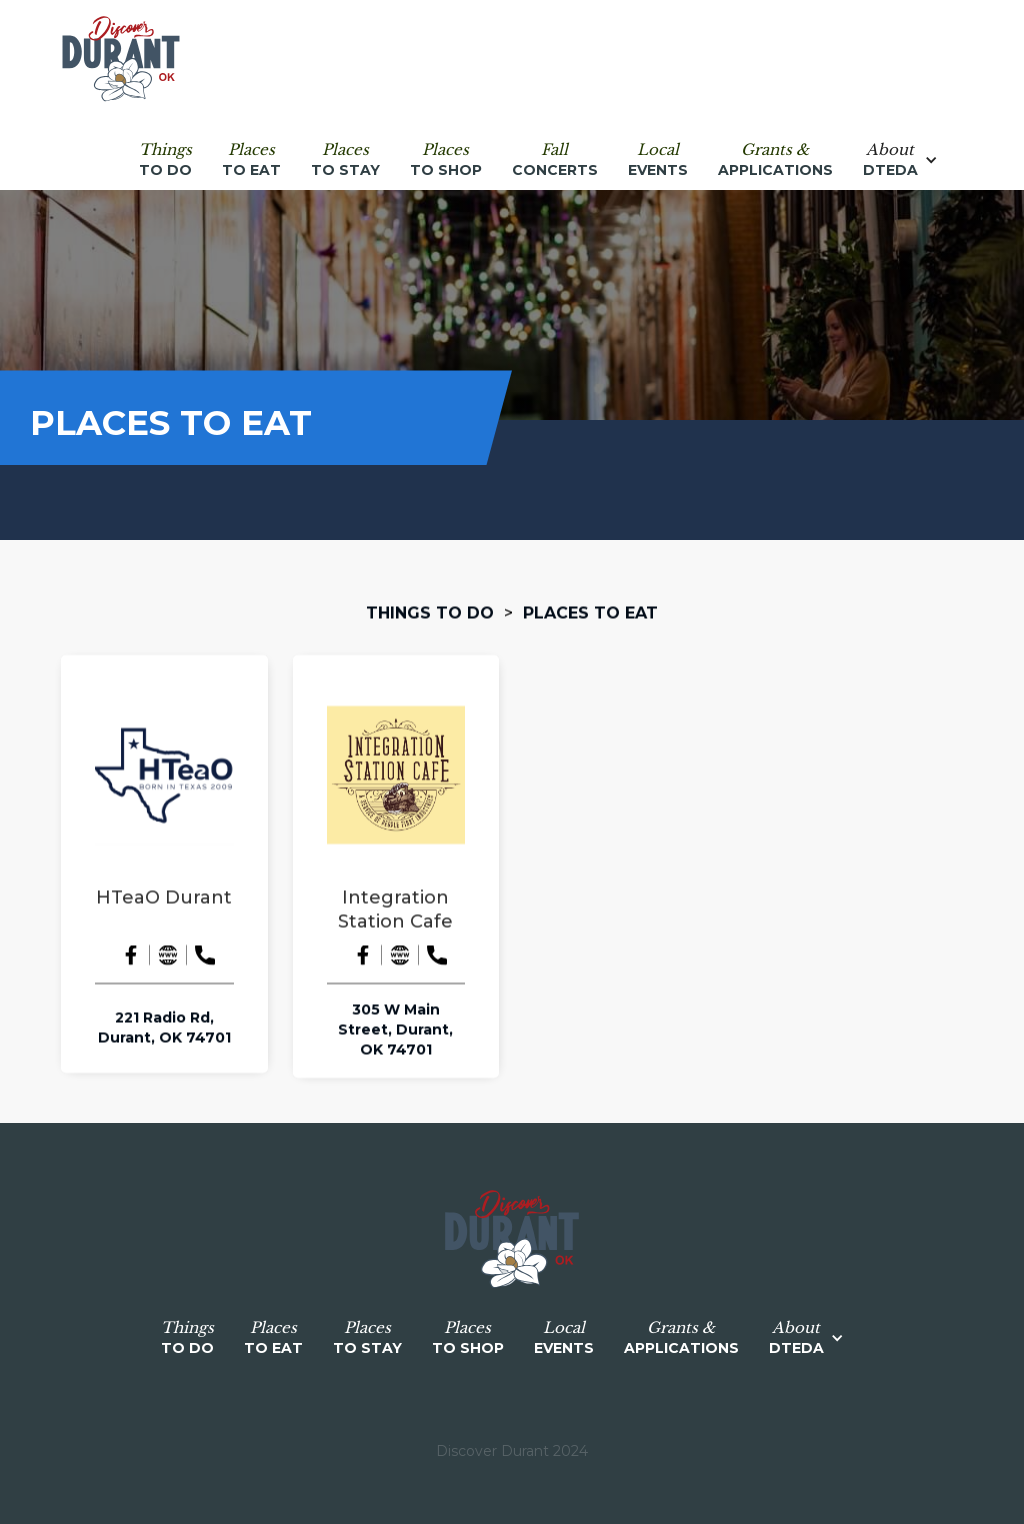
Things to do (430, 613)
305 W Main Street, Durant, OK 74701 (396, 1030)
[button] (910, 160)
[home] (121, 60)
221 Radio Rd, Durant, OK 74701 (164, 1027)
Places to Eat (590, 613)
